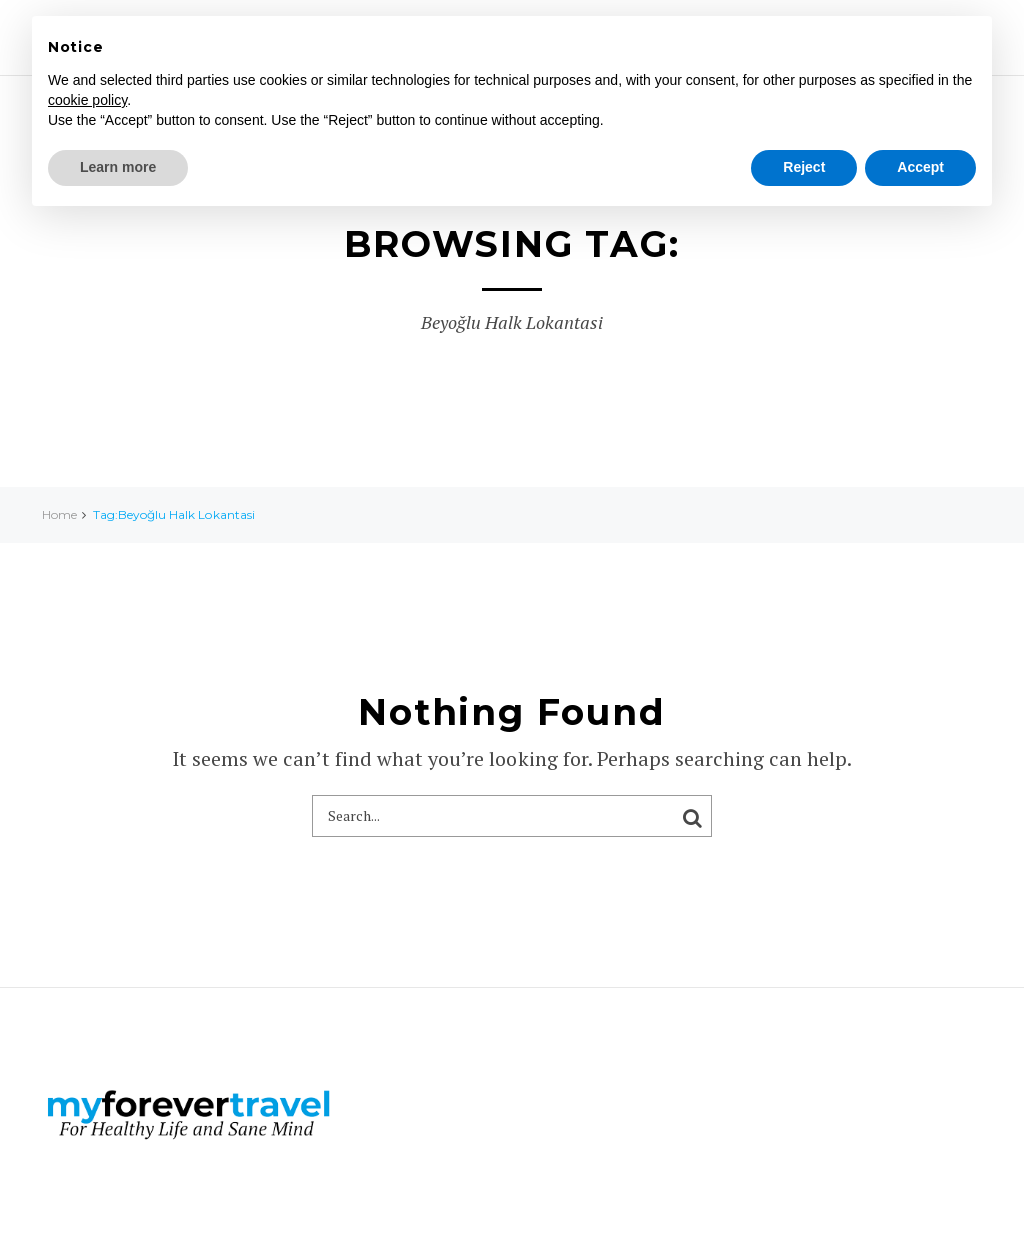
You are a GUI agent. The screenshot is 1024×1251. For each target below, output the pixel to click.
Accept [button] (920, 167)
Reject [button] (804, 167)
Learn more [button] (118, 167)
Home (59, 514)
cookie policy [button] (87, 100)
